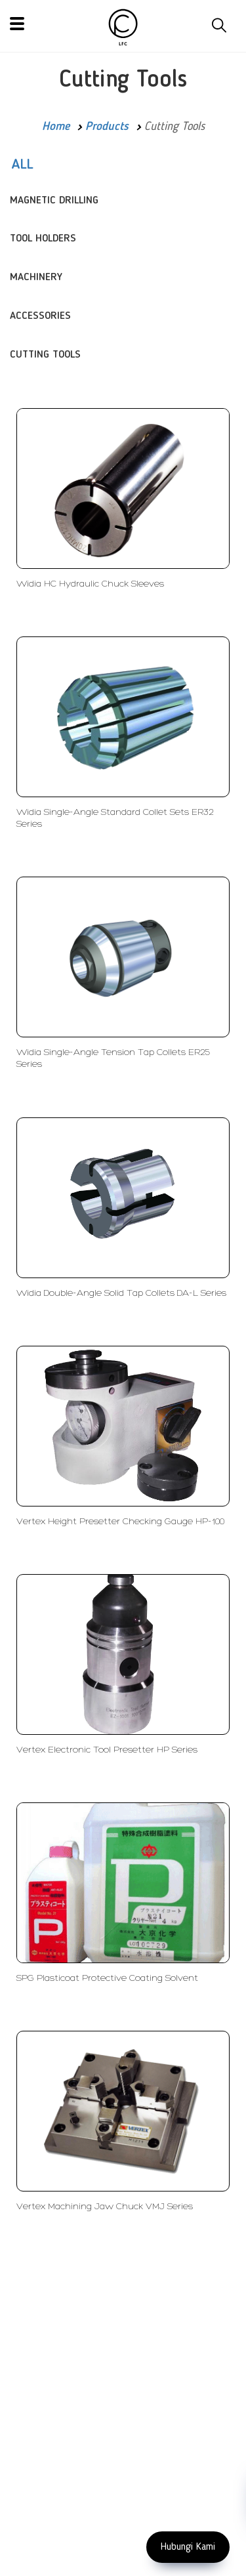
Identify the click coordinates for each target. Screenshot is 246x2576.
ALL (22, 164)
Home (56, 127)
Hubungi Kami (188, 2547)
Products (107, 127)
